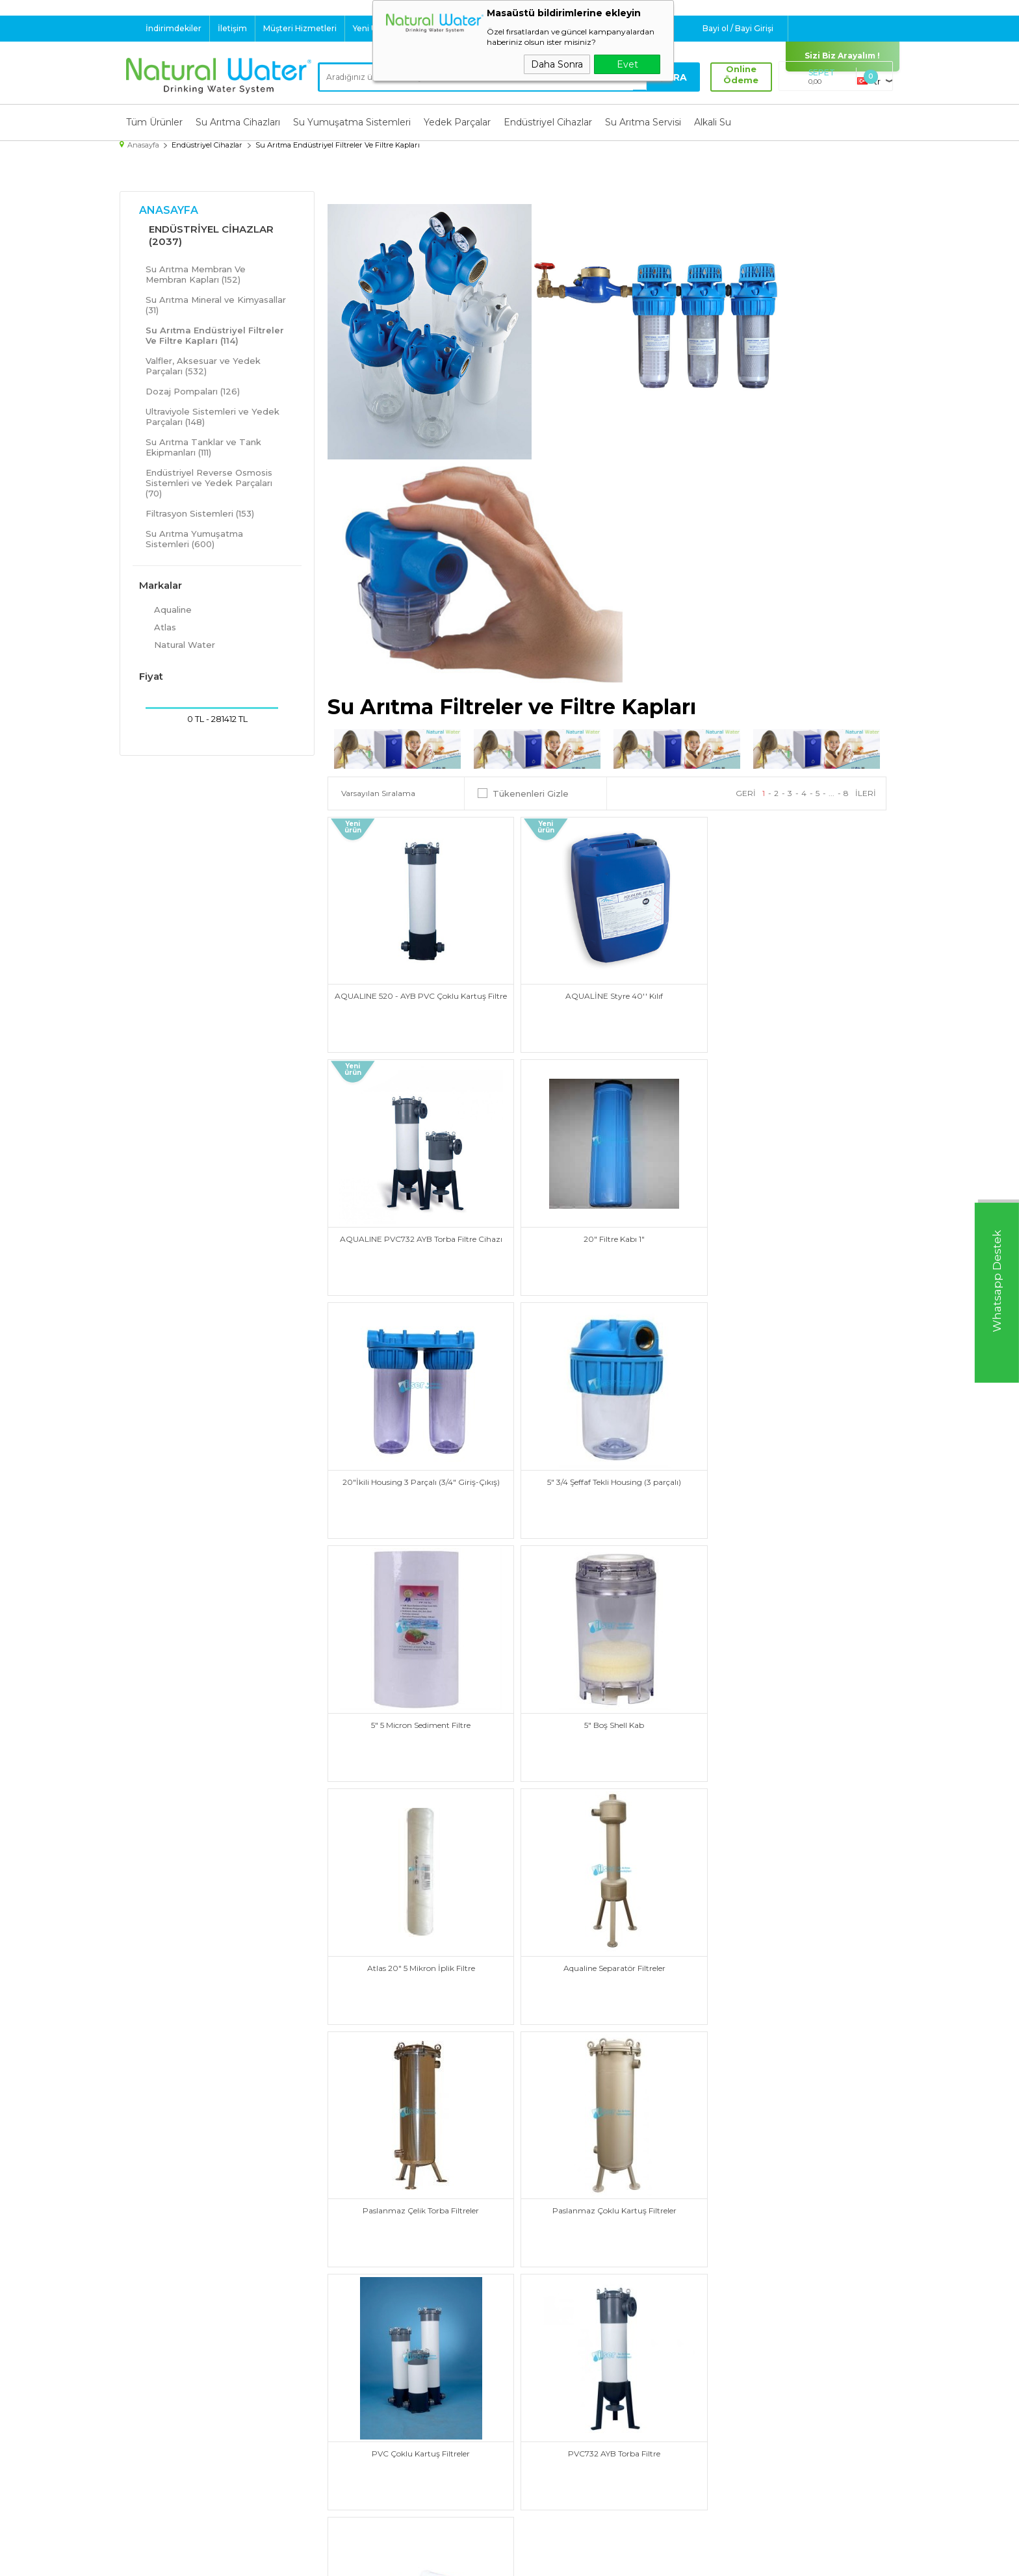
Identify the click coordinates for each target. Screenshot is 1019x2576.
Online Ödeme (739, 75)
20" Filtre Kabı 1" (418, 1230)
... (831, 792)
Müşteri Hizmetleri (300, 28)
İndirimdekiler (173, 28)
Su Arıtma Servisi (643, 122)
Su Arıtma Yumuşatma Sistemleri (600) (194, 538)
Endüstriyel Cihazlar (548, 122)
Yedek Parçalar (457, 122)
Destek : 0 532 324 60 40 (493, 28)
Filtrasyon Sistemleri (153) (200, 513)
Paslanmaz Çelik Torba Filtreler (606, 1707)
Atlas (157, 626)
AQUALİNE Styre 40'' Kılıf (607, 991)
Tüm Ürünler (154, 122)
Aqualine (165, 609)
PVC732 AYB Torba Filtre (607, 1945)
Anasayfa (168, 209)
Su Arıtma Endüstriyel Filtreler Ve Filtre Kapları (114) (215, 334)
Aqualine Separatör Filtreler (418, 1707)
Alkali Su (712, 122)
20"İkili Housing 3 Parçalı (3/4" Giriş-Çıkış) (607, 1230)
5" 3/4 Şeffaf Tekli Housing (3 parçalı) (795, 1230)
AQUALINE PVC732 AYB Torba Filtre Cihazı (795, 991)
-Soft (439, 2559)
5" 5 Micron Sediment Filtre (418, 1468)
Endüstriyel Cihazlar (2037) (211, 234)
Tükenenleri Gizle (523, 792)
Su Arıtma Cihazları (238, 122)
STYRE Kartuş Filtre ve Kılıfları (795, 1945)
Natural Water (177, 644)
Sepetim (534, 2452)
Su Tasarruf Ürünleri (166, 2484)
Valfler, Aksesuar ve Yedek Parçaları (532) (203, 365)
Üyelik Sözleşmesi (359, 2403)
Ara (675, 77)
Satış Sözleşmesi (356, 2419)
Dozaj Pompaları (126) (193, 390)
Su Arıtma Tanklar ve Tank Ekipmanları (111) (203, 446)
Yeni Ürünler (377, 28)
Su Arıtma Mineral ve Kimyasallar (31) (216, 304)
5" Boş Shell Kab (607, 1468)
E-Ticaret (471, 2559)
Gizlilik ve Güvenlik (359, 2452)
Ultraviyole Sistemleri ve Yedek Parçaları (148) (212, 416)
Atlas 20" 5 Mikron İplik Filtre (795, 1468)
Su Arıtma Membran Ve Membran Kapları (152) (196, 273)
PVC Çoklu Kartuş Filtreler (418, 1945)
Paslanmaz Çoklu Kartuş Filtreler (795, 1707)
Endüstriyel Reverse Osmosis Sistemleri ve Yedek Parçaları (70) (209, 482)
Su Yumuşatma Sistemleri (352, 122)
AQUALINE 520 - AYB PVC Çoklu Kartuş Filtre (418, 996)
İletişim (232, 28)
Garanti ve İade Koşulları (371, 2435)
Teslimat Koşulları (357, 2387)
